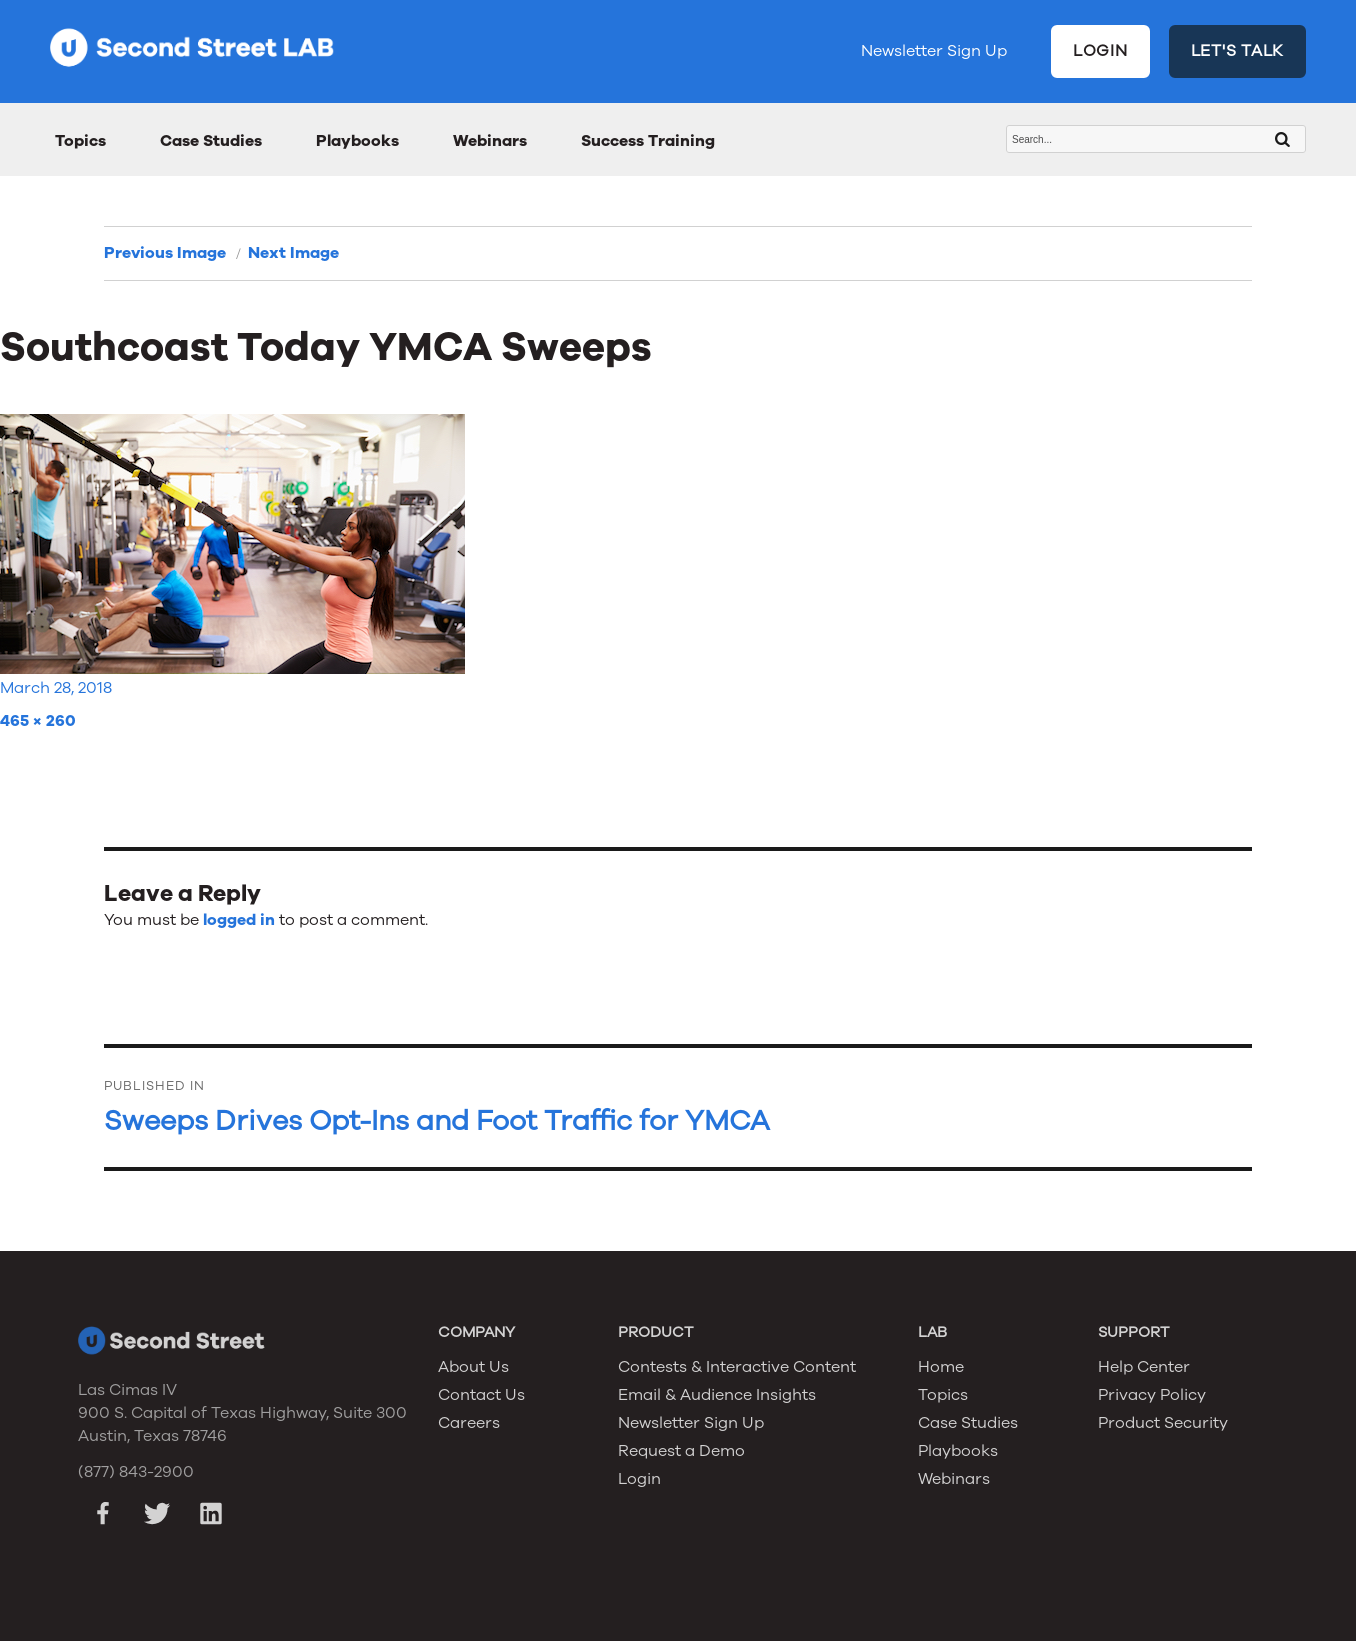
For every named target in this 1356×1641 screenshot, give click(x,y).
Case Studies (211, 141)
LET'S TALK (1238, 51)
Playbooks (357, 141)
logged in (239, 920)
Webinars (490, 141)
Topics (80, 141)
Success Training (648, 141)
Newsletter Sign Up (934, 51)
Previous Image (165, 253)
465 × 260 (38, 721)
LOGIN (1100, 51)
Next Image (293, 253)
